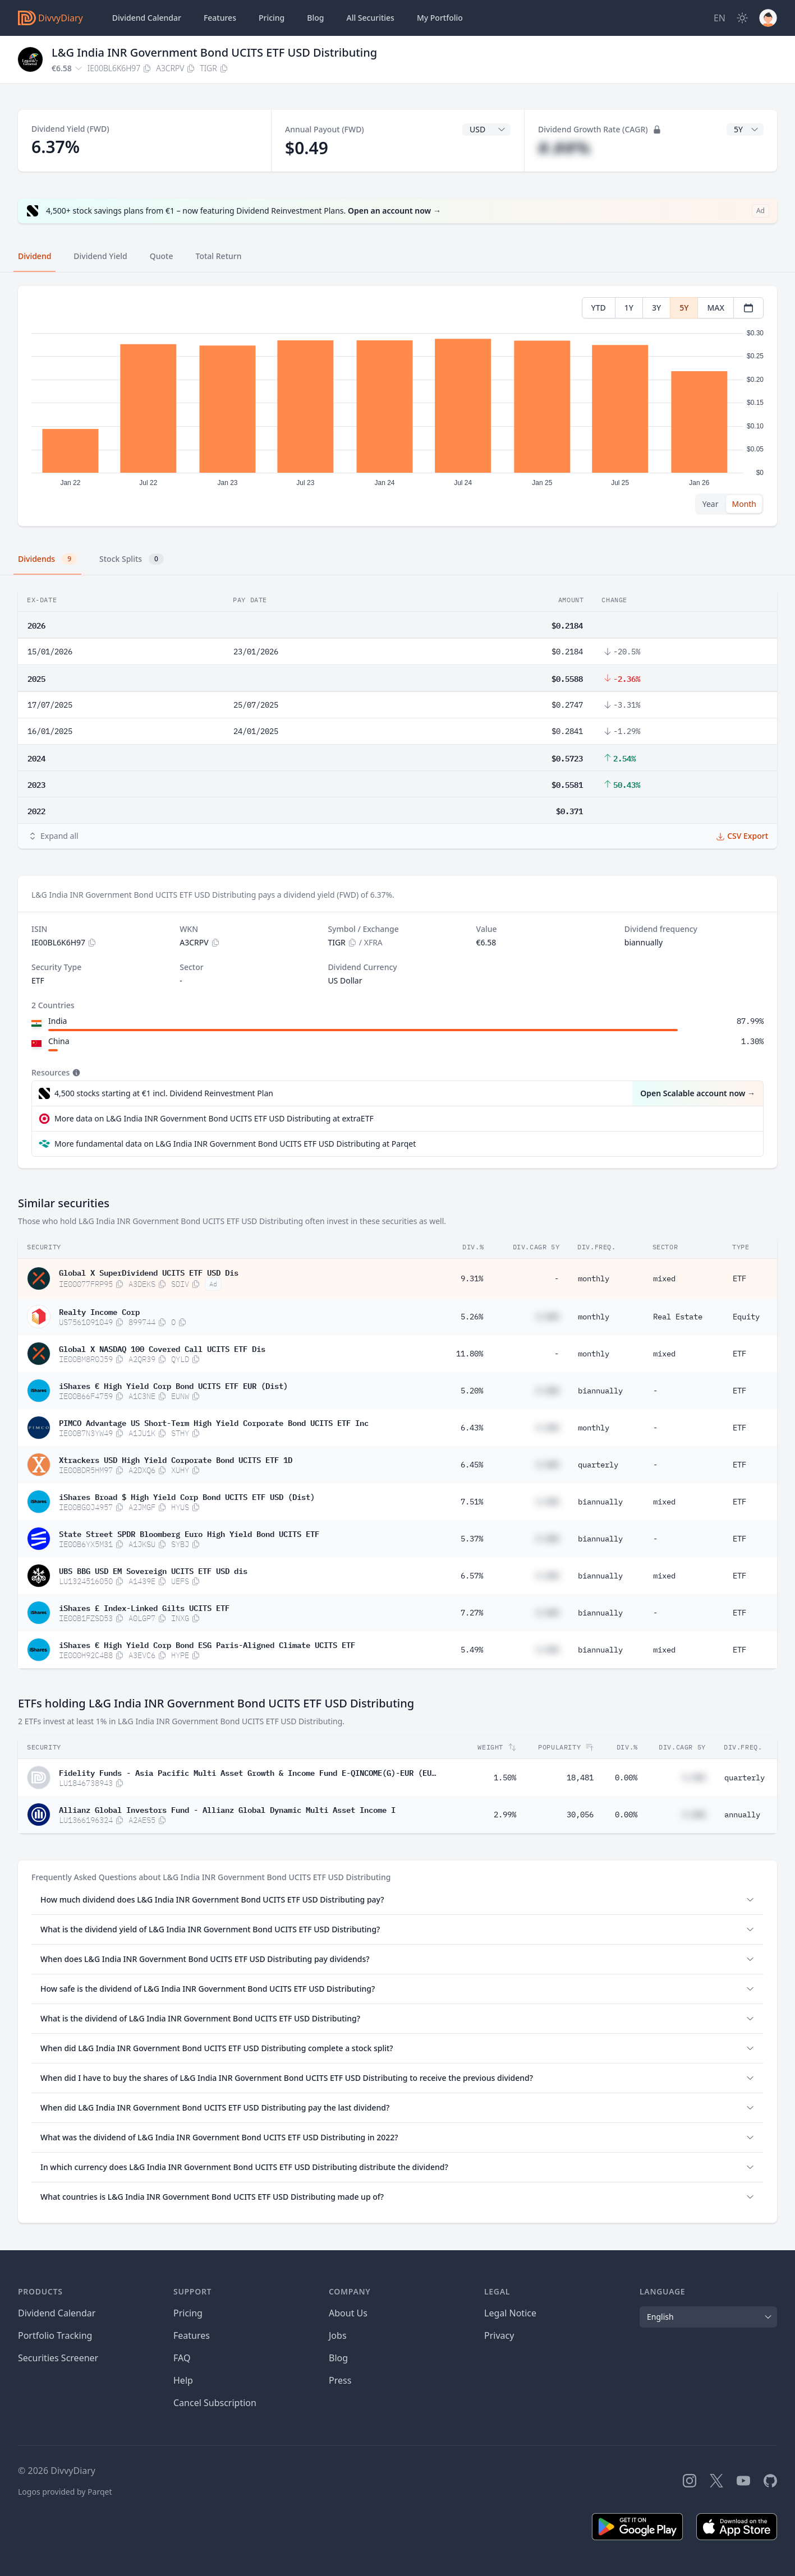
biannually (600, 1391)
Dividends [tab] (47, 559)
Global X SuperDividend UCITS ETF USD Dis (148, 1271)
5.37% (472, 1539)
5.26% (472, 1317)
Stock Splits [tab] (131, 559)
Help (183, 2380)
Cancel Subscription (214, 2403)
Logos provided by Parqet (65, 2491)
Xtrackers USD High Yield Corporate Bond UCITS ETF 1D (175, 1459)
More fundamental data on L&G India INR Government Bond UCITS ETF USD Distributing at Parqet (235, 1143)
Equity (746, 1317)
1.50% (505, 1777)
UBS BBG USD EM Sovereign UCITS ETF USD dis (153, 1570)
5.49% (472, 1650)
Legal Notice (510, 2313)
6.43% (472, 1428)
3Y (656, 307)
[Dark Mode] (742, 18)
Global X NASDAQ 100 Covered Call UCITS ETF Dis (162, 1348)
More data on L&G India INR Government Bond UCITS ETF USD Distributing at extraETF (214, 1118)
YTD (598, 307)
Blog (338, 2358)
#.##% (564, 147)
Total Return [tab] (219, 256)
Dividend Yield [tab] (100, 256)
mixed (664, 1278)
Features (220, 17)
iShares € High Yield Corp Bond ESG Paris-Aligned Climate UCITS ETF (207, 1644)
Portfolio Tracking (55, 2335)
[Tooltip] (75, 1072)
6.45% (472, 1465)
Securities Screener (58, 2358)
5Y (683, 307)
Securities (370, 18)
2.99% (505, 1814)
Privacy (499, 2335)
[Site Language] (719, 18)
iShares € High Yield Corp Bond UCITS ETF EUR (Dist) (173, 1385)
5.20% (472, 1391)
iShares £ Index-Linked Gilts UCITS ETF (144, 1607)
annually (742, 1814)
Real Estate (677, 1317)
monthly (593, 1278)
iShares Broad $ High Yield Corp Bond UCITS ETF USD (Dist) (187, 1496)
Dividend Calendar (146, 17)
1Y (628, 307)
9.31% (472, 1278)
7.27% (472, 1613)
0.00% (626, 1777)
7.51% (472, 1502)
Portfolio (440, 18)
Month (744, 503)
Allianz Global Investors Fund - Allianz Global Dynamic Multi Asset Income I (227, 1809)
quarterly (598, 1465)
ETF (739, 1278)
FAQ (181, 2358)
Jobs (338, 2335)
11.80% (469, 1354)
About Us (348, 2313)
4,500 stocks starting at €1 (163, 1093)
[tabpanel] (397, 406)
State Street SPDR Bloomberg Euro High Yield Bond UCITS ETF (189, 1533)
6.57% (472, 1576)
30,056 (580, 1814)
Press (340, 2380)
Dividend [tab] (34, 256)
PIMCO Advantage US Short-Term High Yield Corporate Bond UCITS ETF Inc (214, 1422)
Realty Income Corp (99, 1311)
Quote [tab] (161, 256)
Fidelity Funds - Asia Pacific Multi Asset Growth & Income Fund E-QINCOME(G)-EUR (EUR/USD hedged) (247, 1772)
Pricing (271, 17)
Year (710, 503)
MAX (715, 307)
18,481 (580, 1777)
